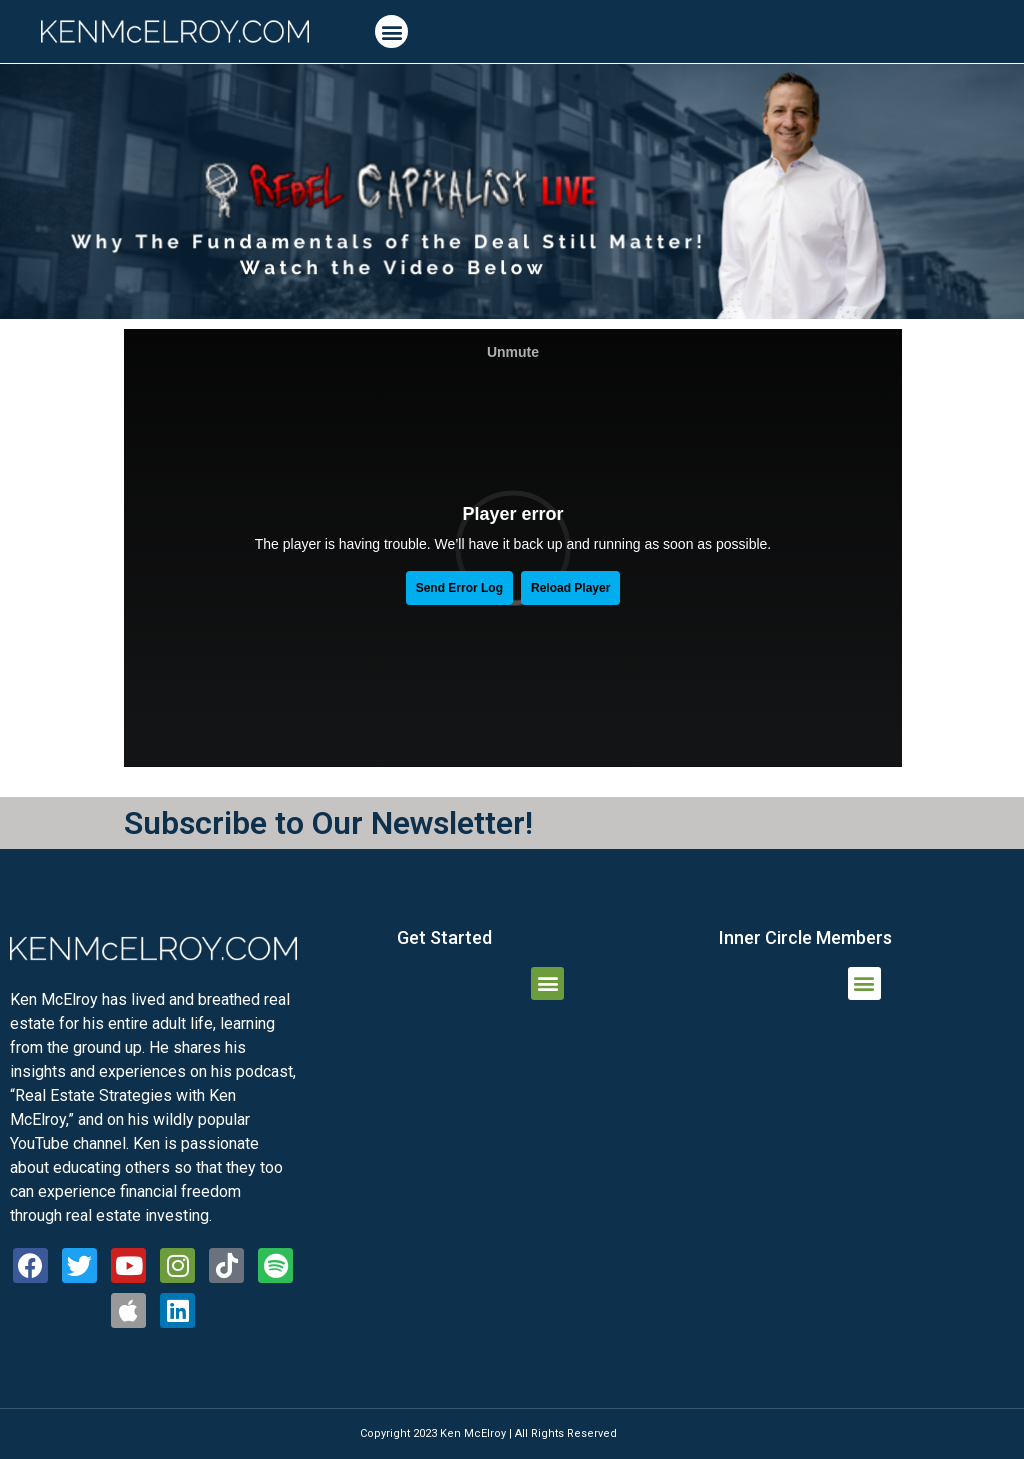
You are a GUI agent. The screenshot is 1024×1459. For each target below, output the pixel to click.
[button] (391, 31)
